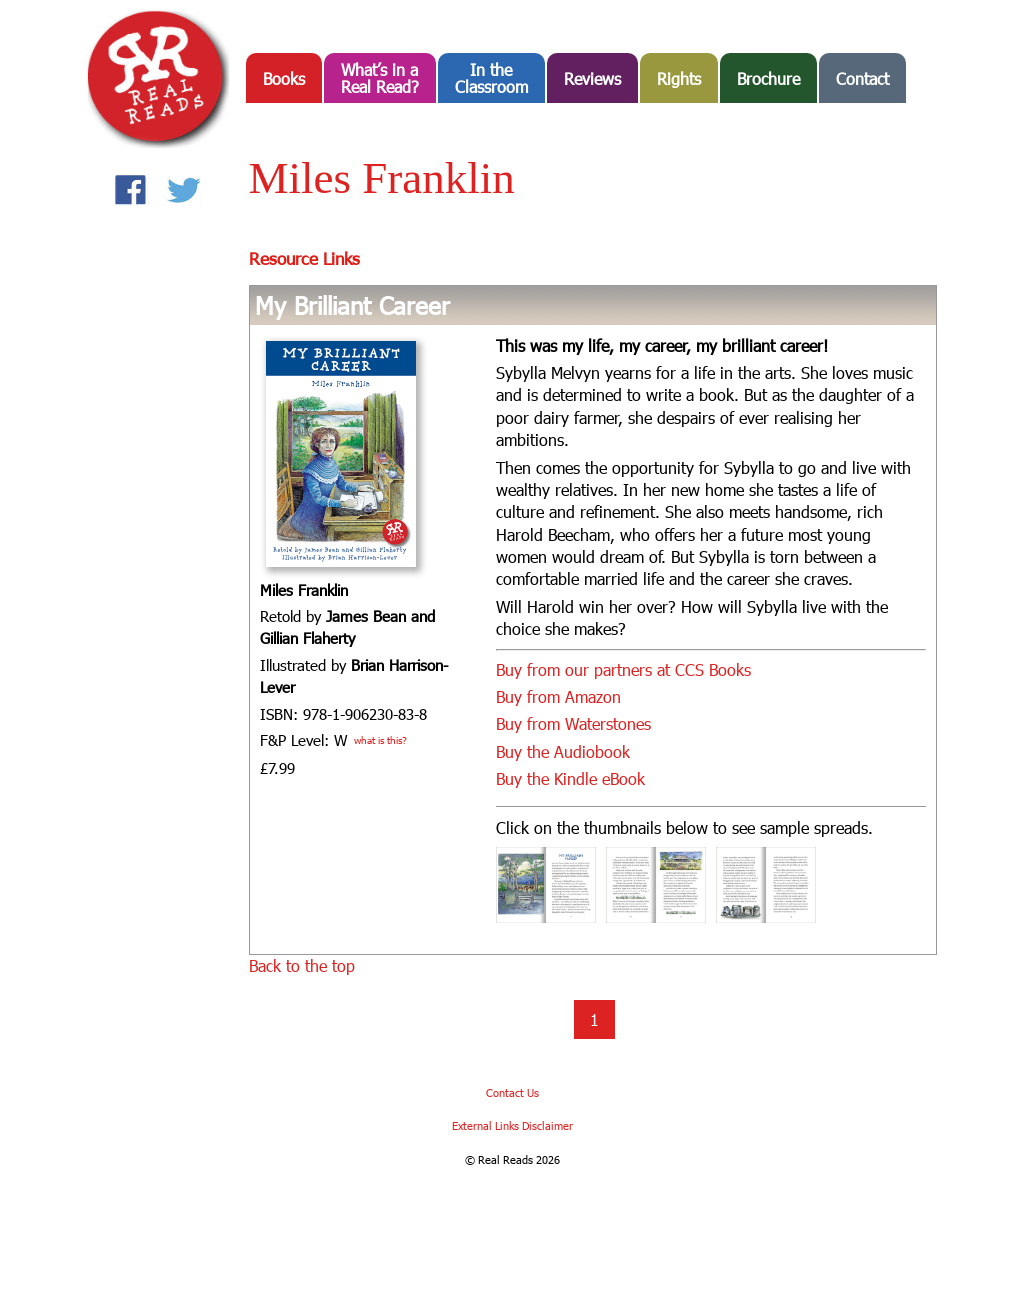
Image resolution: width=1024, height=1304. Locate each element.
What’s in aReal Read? (380, 78)
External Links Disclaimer (512, 1125)
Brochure (768, 78)
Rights (679, 78)
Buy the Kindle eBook (570, 778)
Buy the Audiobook (563, 751)
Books (284, 78)
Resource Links (304, 258)
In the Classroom (491, 78)
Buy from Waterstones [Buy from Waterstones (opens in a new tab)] (573, 723)
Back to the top (302, 965)
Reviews (592, 78)
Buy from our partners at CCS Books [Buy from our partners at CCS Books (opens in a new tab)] (623, 669)
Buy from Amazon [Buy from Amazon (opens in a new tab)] (558, 696)
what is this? (380, 740)
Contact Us (512, 1092)
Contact (862, 78)
